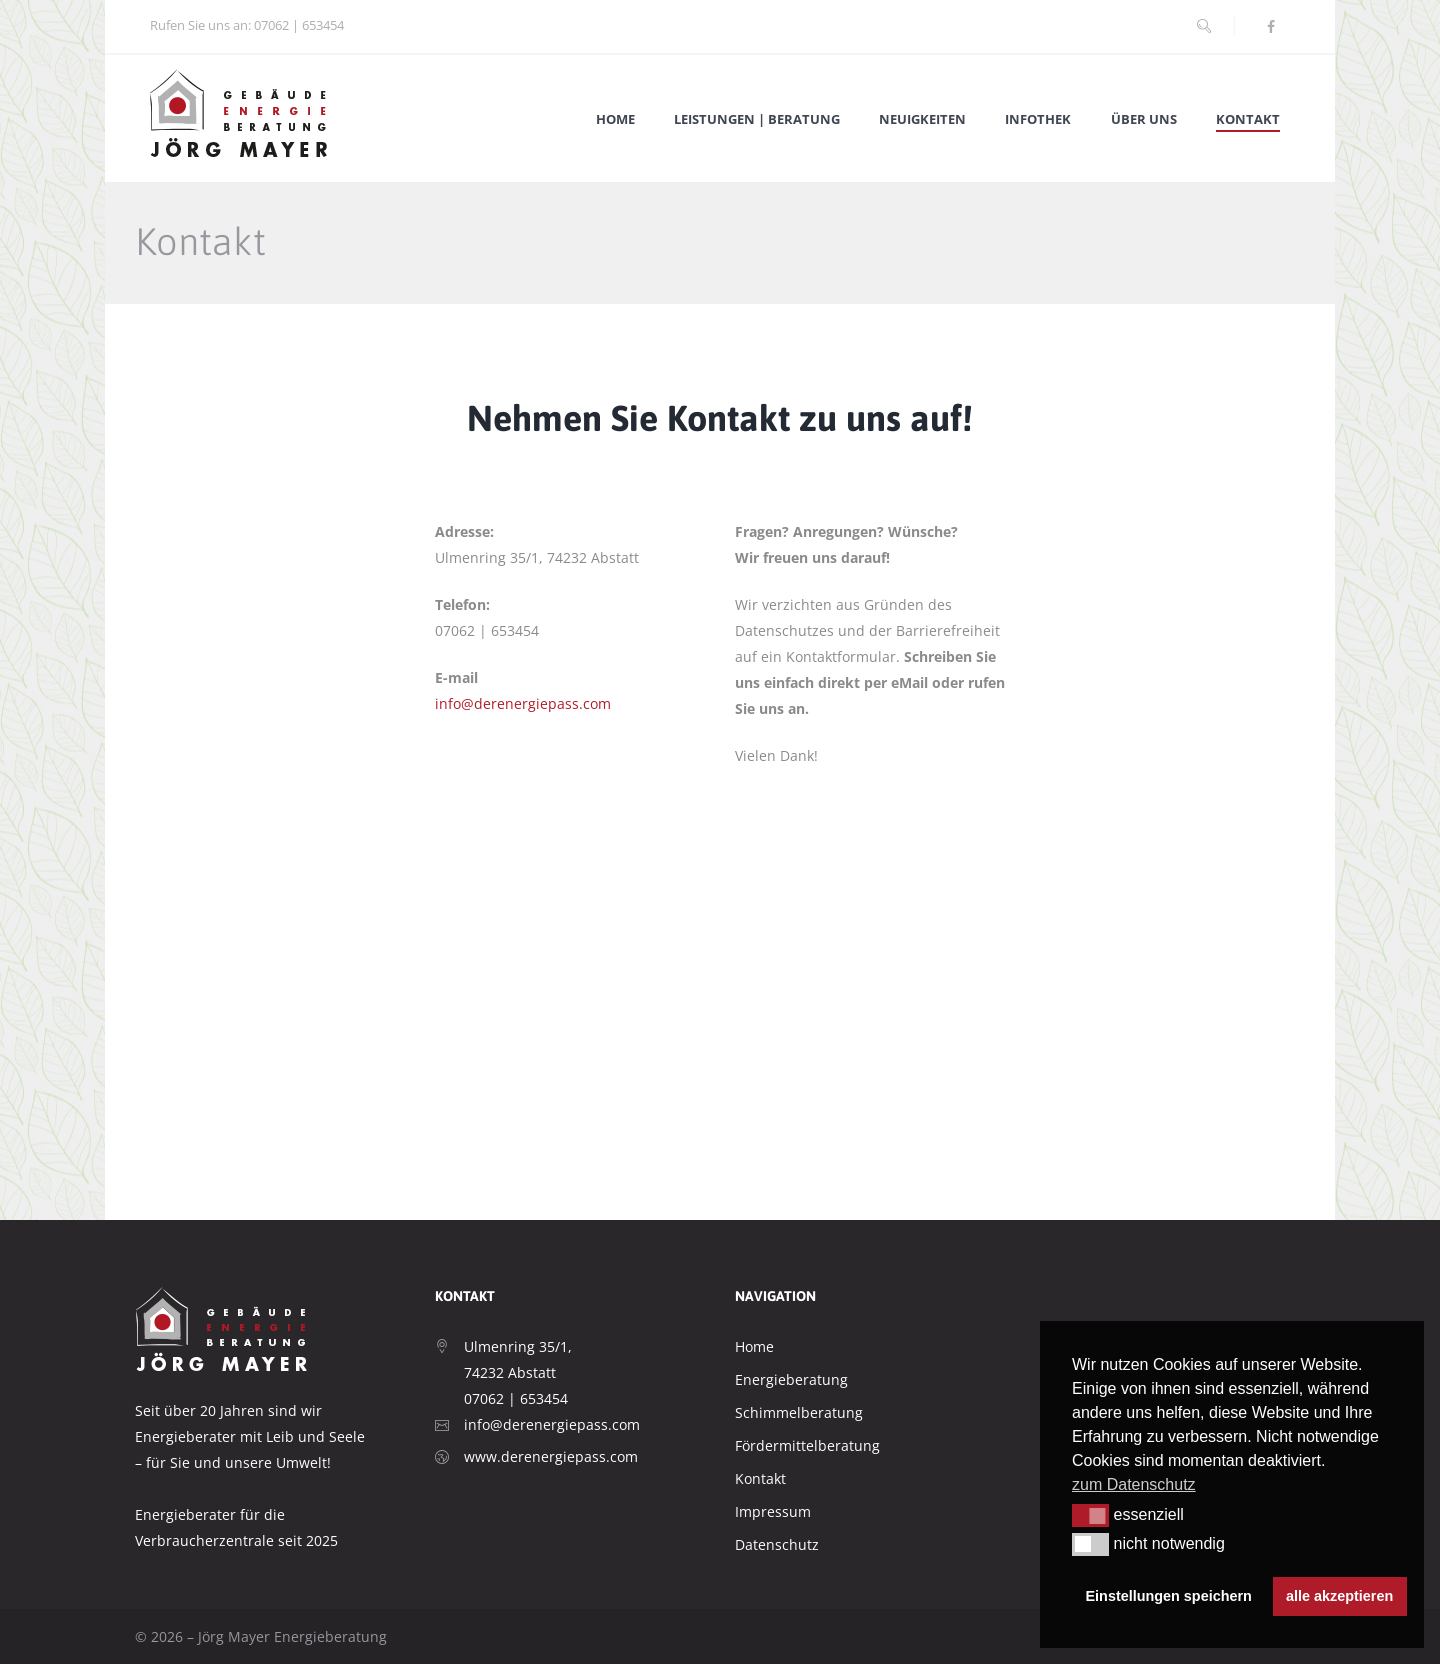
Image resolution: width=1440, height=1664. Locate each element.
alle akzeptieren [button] (1339, 1596)
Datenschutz (777, 1544)
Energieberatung (791, 1379)
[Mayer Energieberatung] (720, 1045)
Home (615, 119)
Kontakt (1248, 119)
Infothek (1038, 119)
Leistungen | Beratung (757, 119)
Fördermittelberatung (807, 1445)
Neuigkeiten (922, 119)
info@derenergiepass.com (523, 703)
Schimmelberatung (799, 1412)
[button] (1090, 1515)
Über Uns (1144, 119)
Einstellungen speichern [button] (1169, 1596)
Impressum (773, 1511)
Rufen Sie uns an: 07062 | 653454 (247, 25)
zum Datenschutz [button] (1134, 1484)
